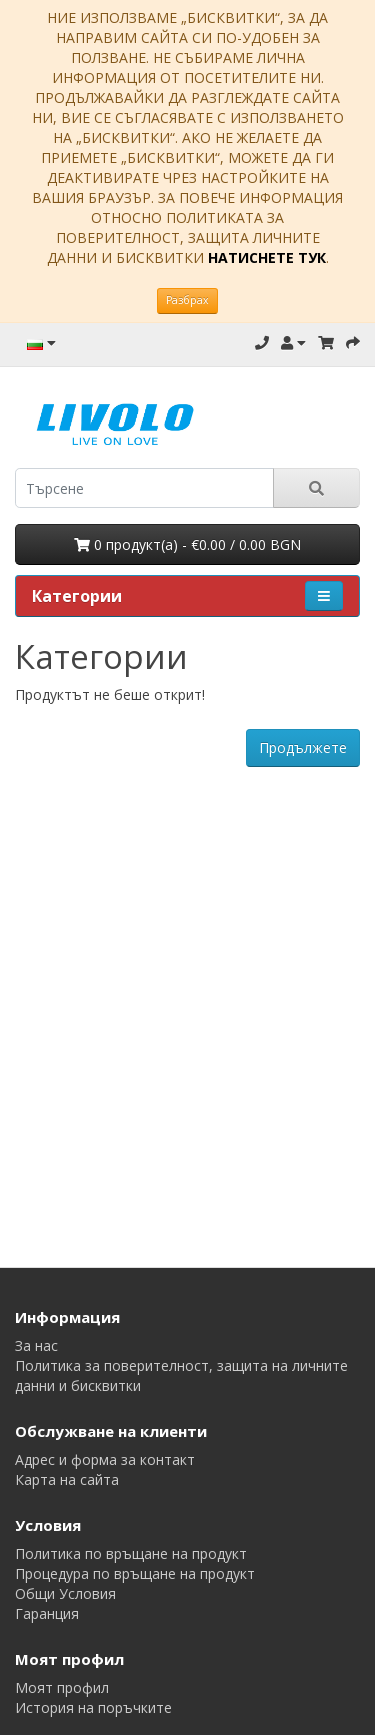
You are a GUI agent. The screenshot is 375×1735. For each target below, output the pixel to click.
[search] (144, 488)
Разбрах (187, 300)
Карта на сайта (67, 1479)
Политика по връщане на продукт (131, 1553)
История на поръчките (93, 1707)
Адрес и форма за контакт (105, 1459)
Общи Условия (65, 1593)
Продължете (303, 747)
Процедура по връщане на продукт (135, 1573)
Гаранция (47, 1613)
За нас (36, 1345)
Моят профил (62, 1687)
